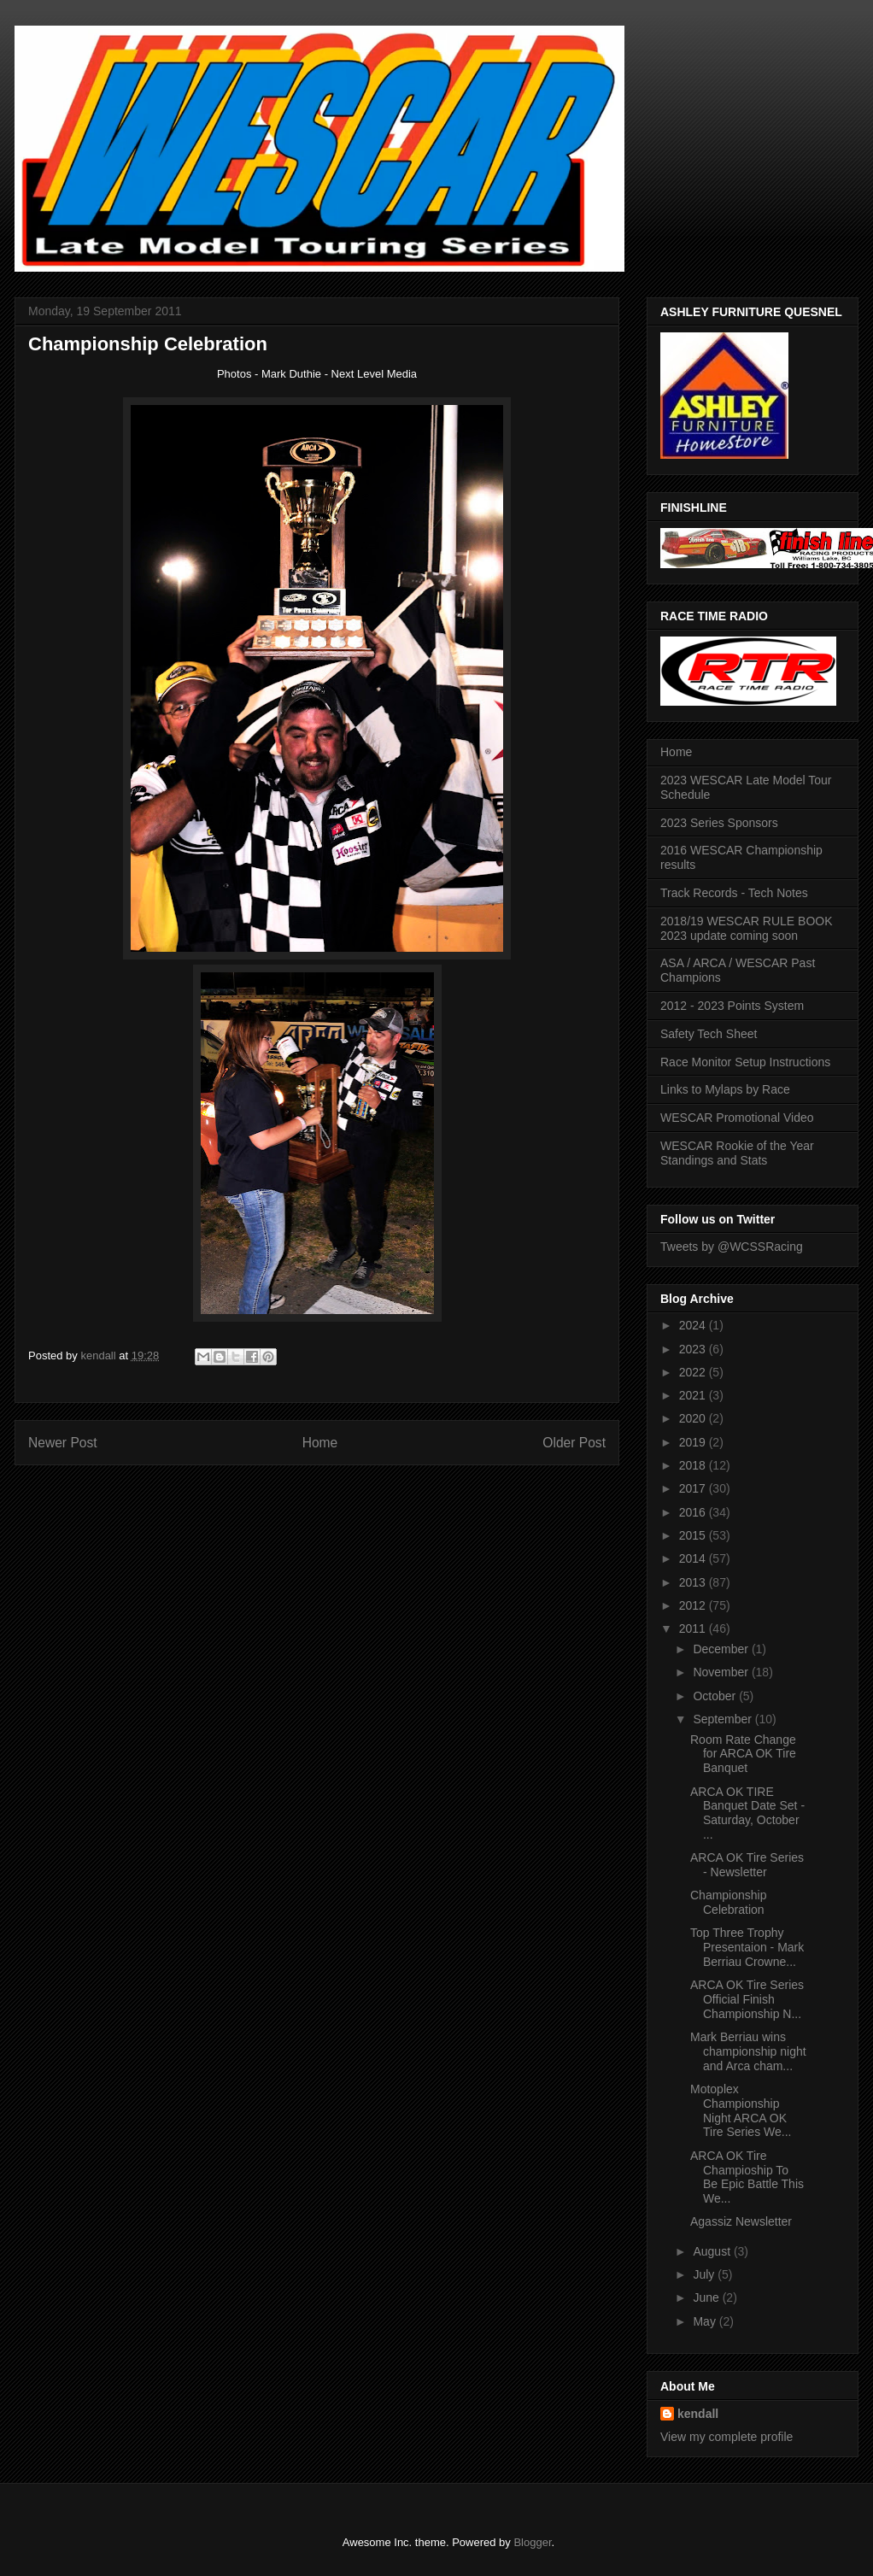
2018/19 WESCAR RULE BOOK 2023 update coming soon (746, 928)
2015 (694, 1535)
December (722, 1649)
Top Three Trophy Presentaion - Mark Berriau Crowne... (747, 1947)
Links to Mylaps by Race (725, 1089)
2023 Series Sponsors (719, 823)
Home (320, 1442)
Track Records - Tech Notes (734, 893)
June (707, 2297)
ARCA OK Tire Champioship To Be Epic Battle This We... (747, 2177)
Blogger (532, 2542)
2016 (694, 1512)
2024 (694, 1325)
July (705, 2274)
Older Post (574, 1442)
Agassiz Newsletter (741, 2221)
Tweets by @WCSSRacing (731, 1246)
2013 (694, 1582)
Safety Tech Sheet (708, 1034)
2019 (694, 1442)
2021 (694, 1395)
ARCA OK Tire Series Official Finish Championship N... (747, 1999)
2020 (694, 1418)
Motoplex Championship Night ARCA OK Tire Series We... (740, 2110)
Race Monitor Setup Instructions (745, 1062)
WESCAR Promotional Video (736, 1117)
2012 (694, 1605)
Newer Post (62, 1442)
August (713, 2251)
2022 (694, 1372)
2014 (694, 1558)
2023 (694, 1349)
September (723, 1719)
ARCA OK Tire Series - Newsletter (747, 1865)
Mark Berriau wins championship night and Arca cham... (748, 2051)
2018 (694, 1465)
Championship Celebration (728, 1902)
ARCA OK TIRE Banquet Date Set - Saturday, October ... (747, 1813)
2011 (694, 1628)
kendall (697, 2414)
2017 (694, 1488)
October (716, 1696)
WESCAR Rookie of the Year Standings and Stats (737, 1153)
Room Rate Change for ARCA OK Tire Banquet (743, 1754)
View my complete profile (726, 2437)
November (722, 1672)
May (705, 2321)
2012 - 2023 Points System (732, 1005)
